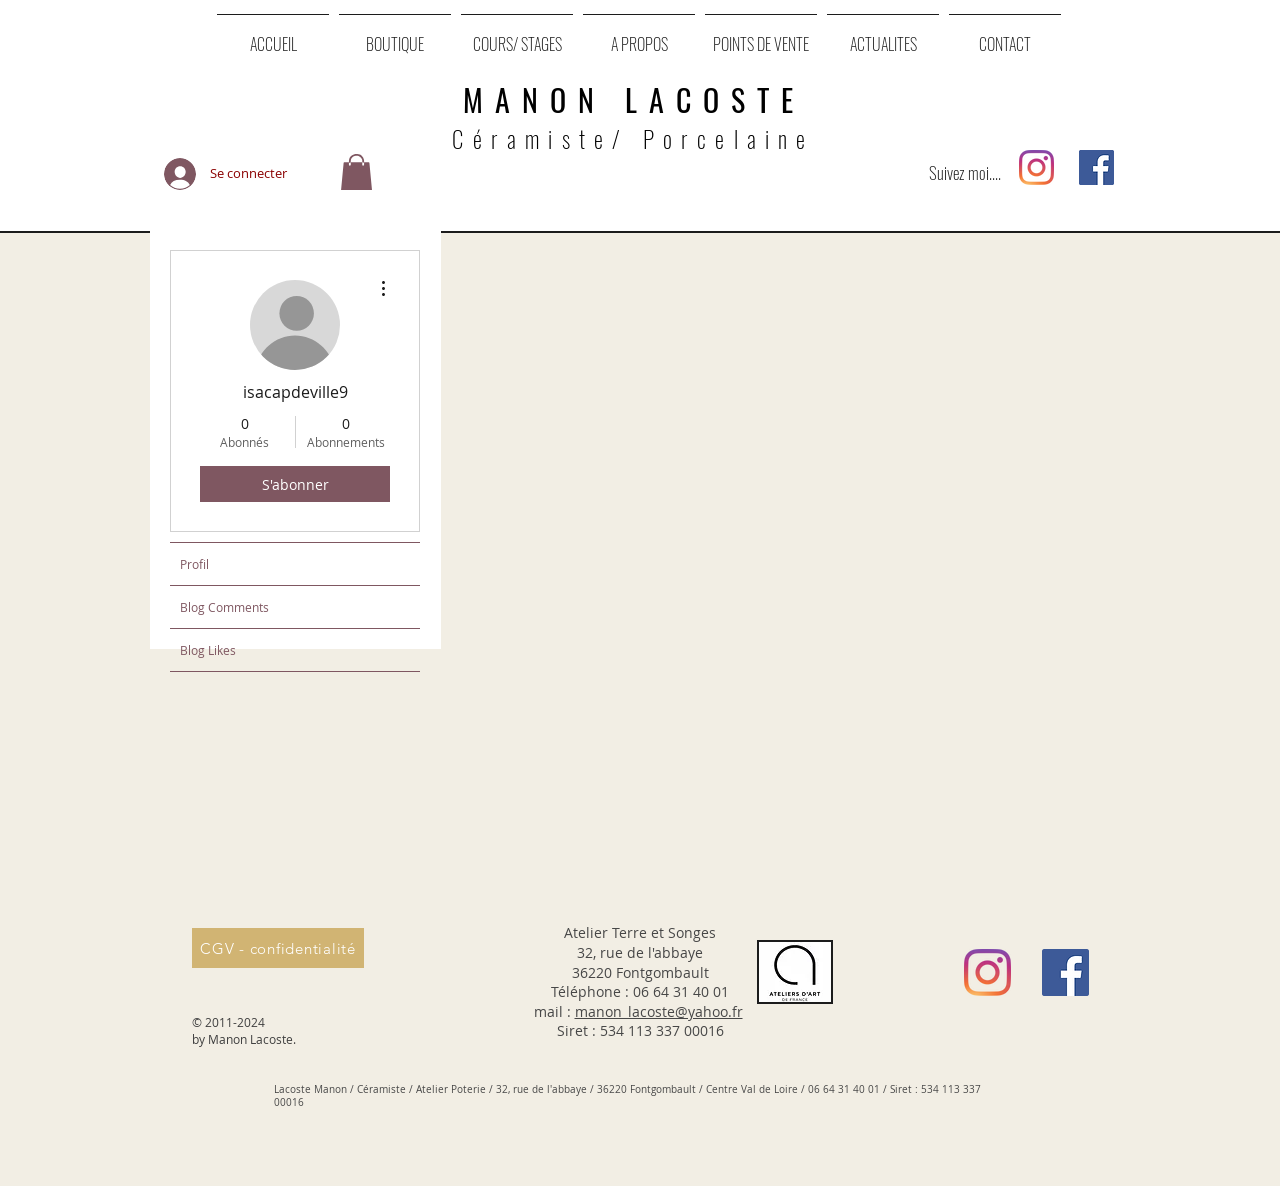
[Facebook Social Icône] (1096, 167)
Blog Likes (208, 650)
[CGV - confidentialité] (278, 948)
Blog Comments (224, 607)
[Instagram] (1036, 167)
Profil (194, 564)
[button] (356, 173)
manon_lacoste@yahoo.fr (659, 1011)
